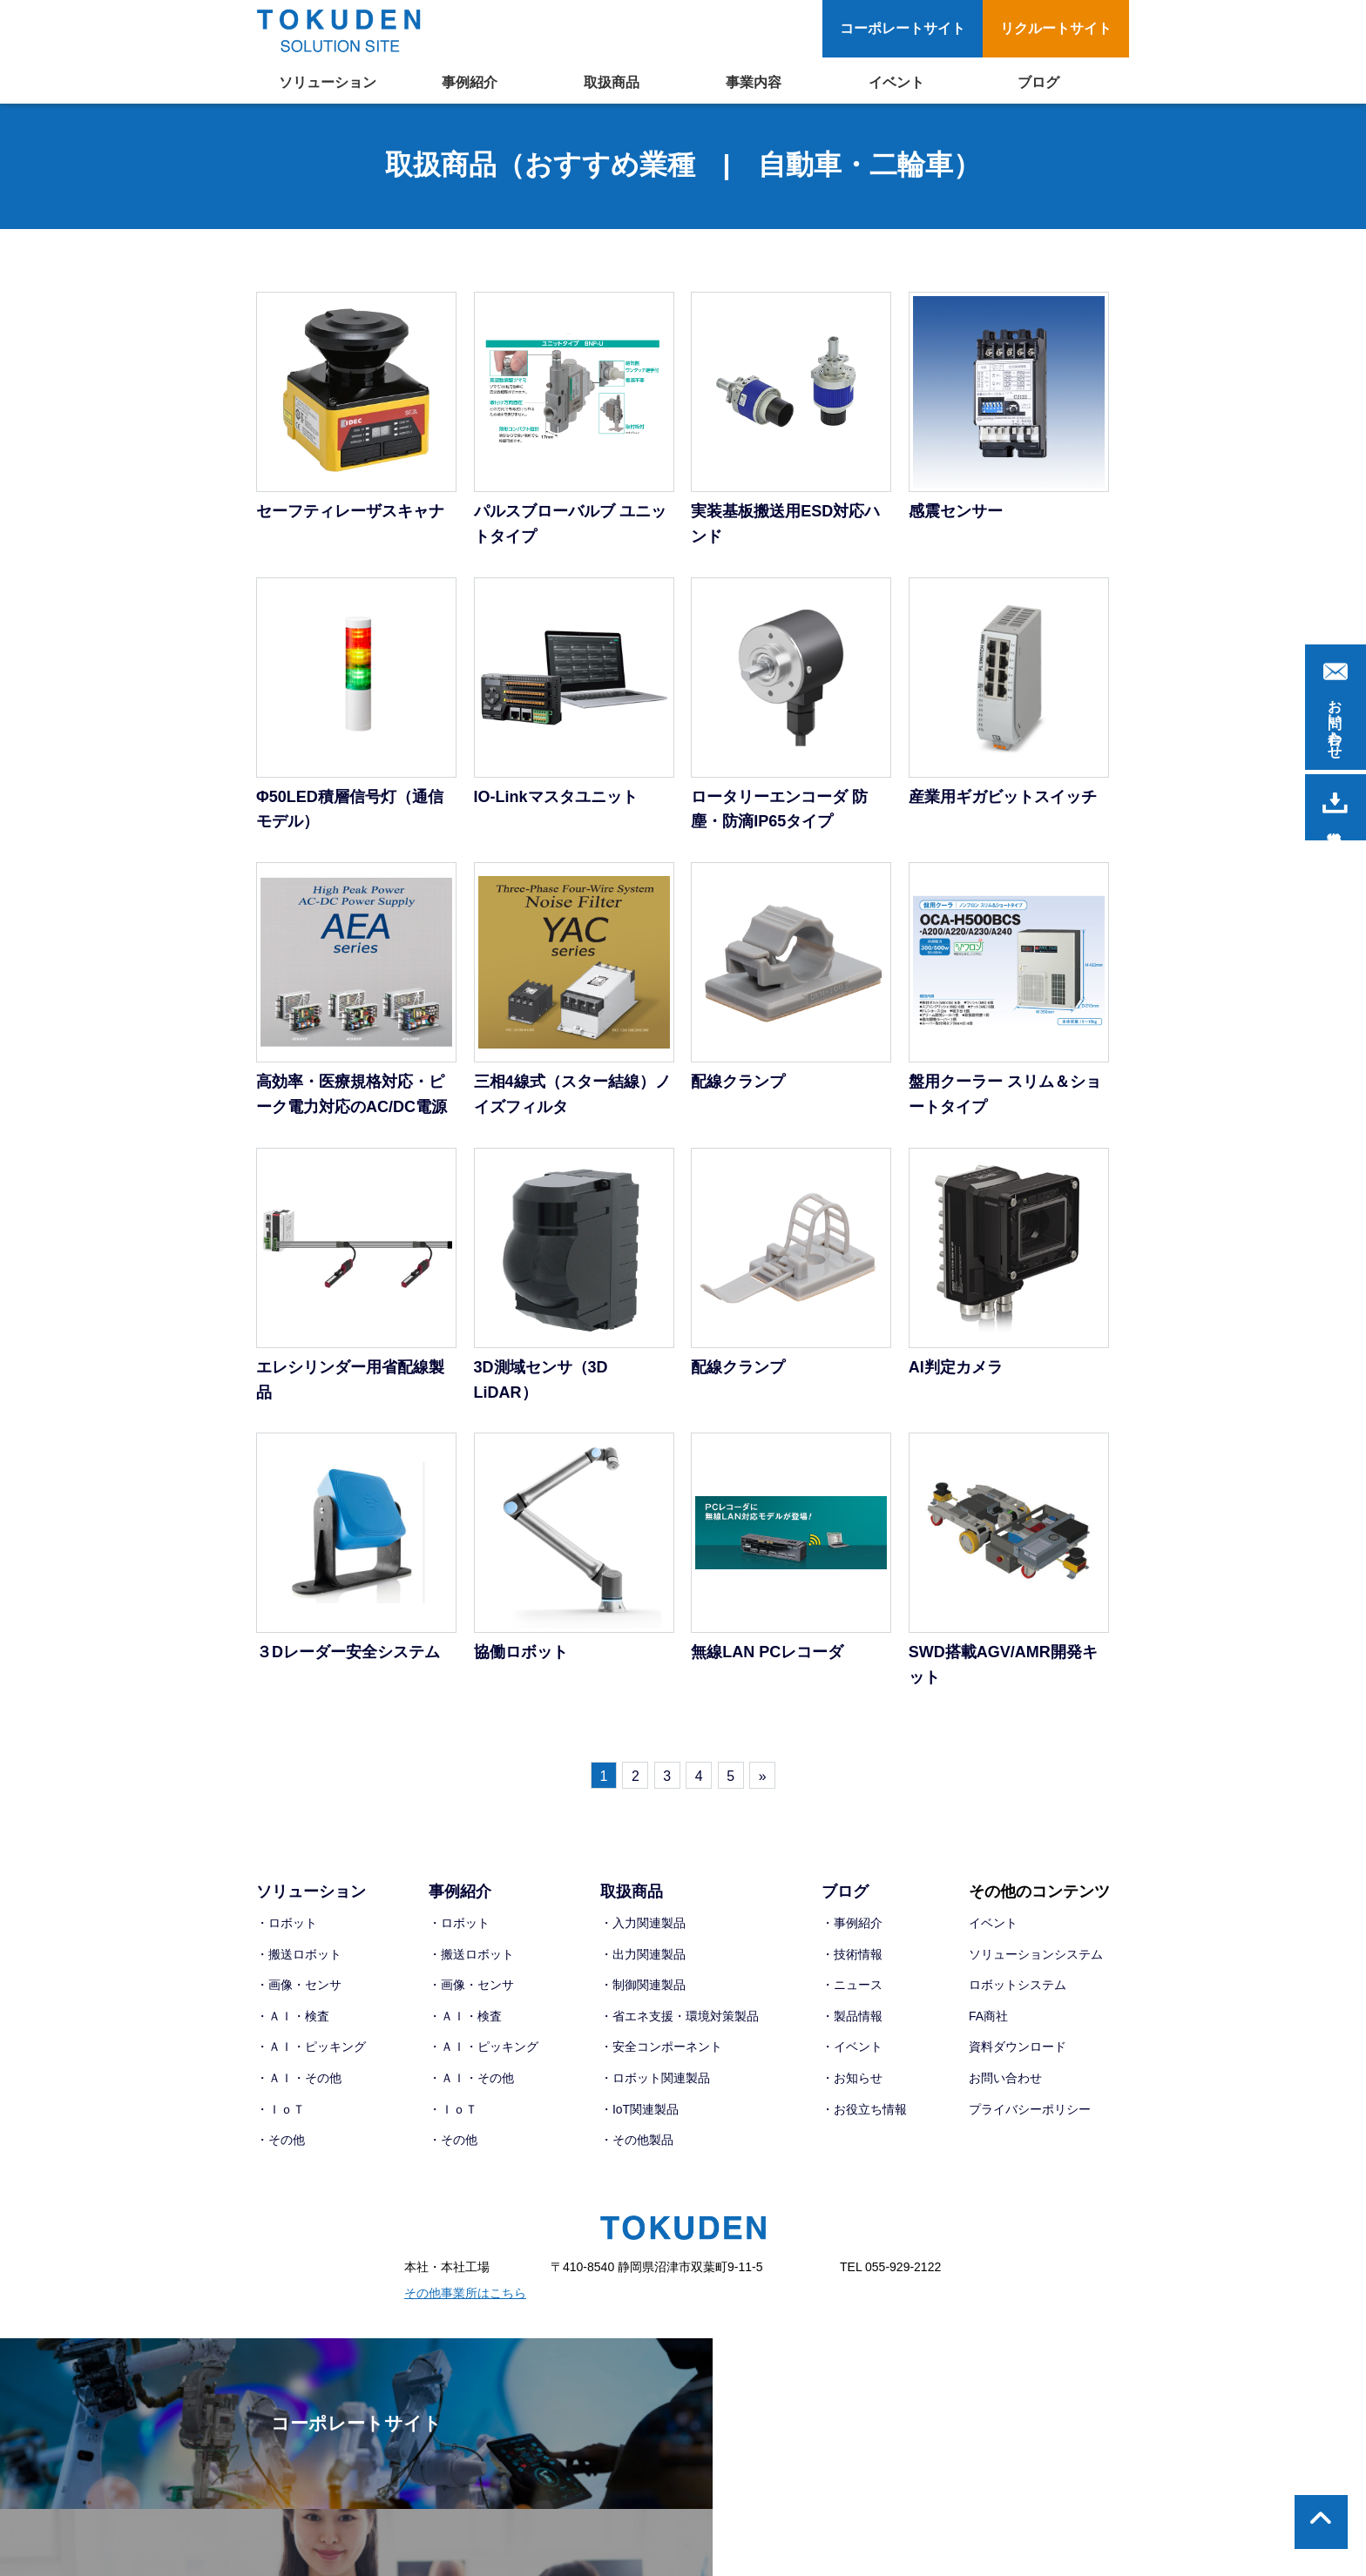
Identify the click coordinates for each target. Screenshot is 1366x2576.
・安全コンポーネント (661, 2049)
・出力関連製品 (643, 1957)
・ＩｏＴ (280, 2112)
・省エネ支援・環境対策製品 (679, 2019)
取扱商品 (611, 82)
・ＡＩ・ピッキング (311, 2049)
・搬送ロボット (299, 1957)
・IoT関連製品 (639, 2112)
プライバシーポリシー (1030, 2112)
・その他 (280, 2142)
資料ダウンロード (1017, 2049)
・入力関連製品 (643, 1925)
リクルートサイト (1056, 28)
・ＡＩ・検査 (292, 2019)
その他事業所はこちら (465, 2296)
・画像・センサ (299, 1987)
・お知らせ (852, 2080)
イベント (896, 82)
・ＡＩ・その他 (299, 2080)
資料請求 (1335, 802)
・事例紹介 (852, 1925)
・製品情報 (852, 2019)
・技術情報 (852, 1957)
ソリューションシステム (1036, 1957)
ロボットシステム (1017, 1987)
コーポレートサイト (902, 28)
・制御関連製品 (643, 1987)
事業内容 (753, 82)
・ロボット (286, 1925)
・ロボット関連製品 (655, 2080)
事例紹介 (469, 82)
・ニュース (852, 1987)
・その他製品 (636, 2142)
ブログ (1038, 82)
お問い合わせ (1005, 2080)
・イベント (852, 2049)
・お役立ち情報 (864, 2112)
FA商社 (988, 2019)
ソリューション (327, 82)
